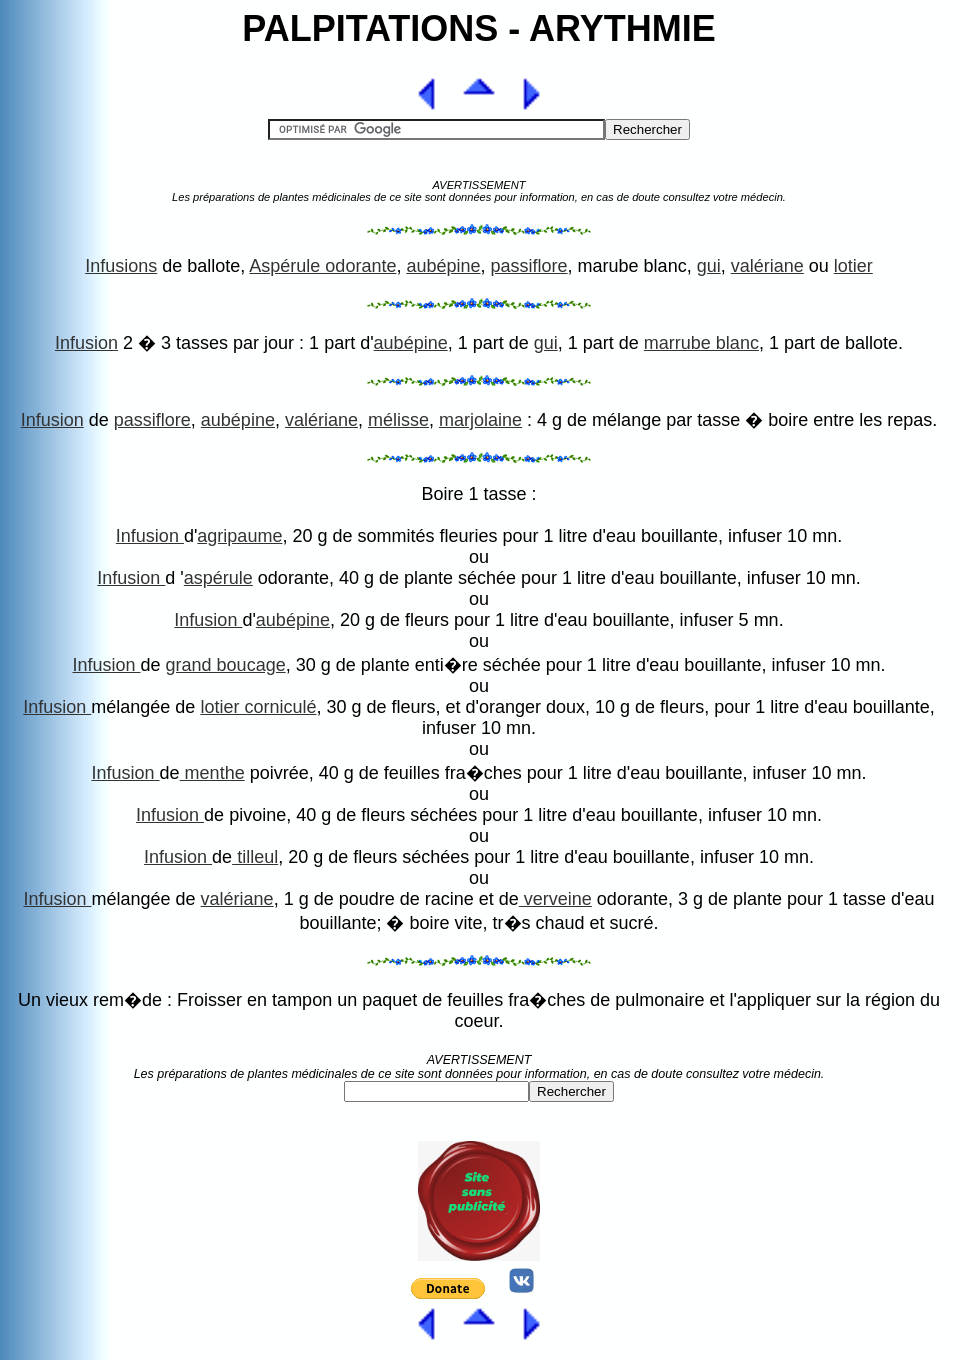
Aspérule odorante (322, 266)
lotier (853, 266)
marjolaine (480, 420)
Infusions (121, 266)
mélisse (398, 420)
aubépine (443, 266)
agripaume (239, 536)
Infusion (86, 343)
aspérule (218, 578)
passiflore (529, 266)
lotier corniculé (258, 707)
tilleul (255, 857)
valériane (767, 266)
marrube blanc (701, 343)
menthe (212, 773)
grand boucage (226, 665)
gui (709, 266)
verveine (555, 899)
